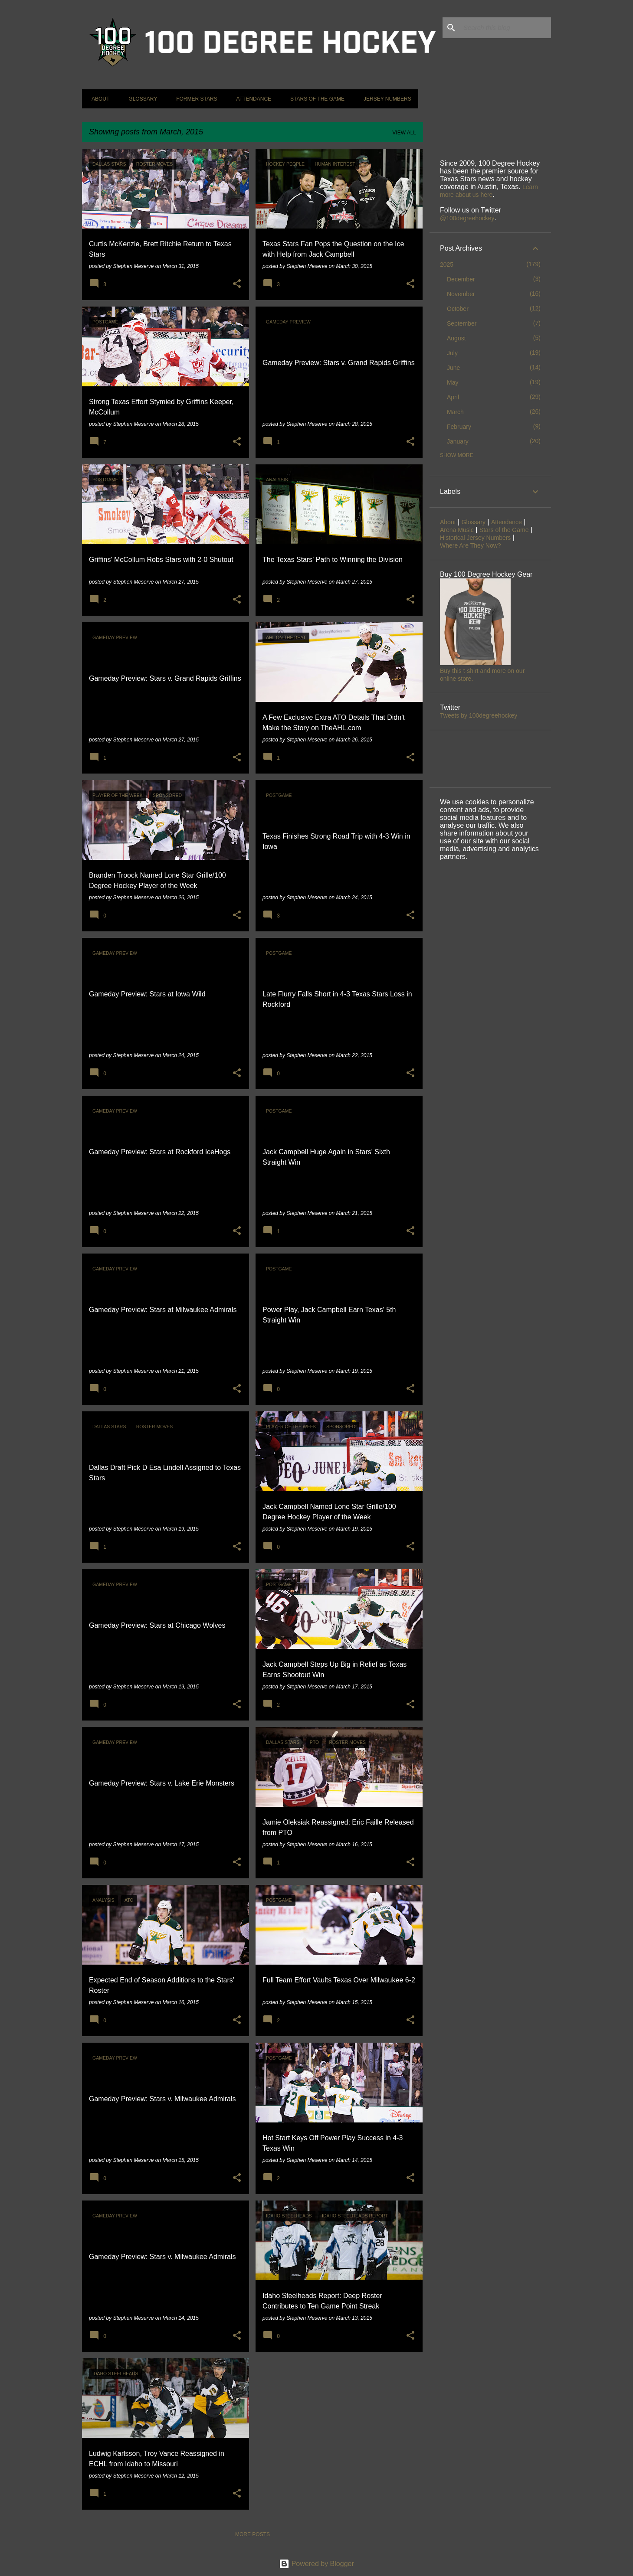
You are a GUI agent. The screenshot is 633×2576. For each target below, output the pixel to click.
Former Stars (194, 99)
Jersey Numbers (385, 99)
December (461, 279)
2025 (446, 264)
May (452, 382)
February (459, 426)
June (453, 367)
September (461, 323)
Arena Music (457, 529)
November (461, 294)
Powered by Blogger (316, 2563)
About (98, 99)
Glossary (140, 99)
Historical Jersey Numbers (475, 537)
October (458, 308)
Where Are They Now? (470, 545)
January (458, 441)
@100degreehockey (467, 218)
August (456, 338)
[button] (237, 284)
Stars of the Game (315, 99)
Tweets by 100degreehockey (478, 715)
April (453, 397)
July (452, 352)
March (455, 411)
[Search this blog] (505, 27)
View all (404, 133)
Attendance (251, 99)
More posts (252, 2534)
